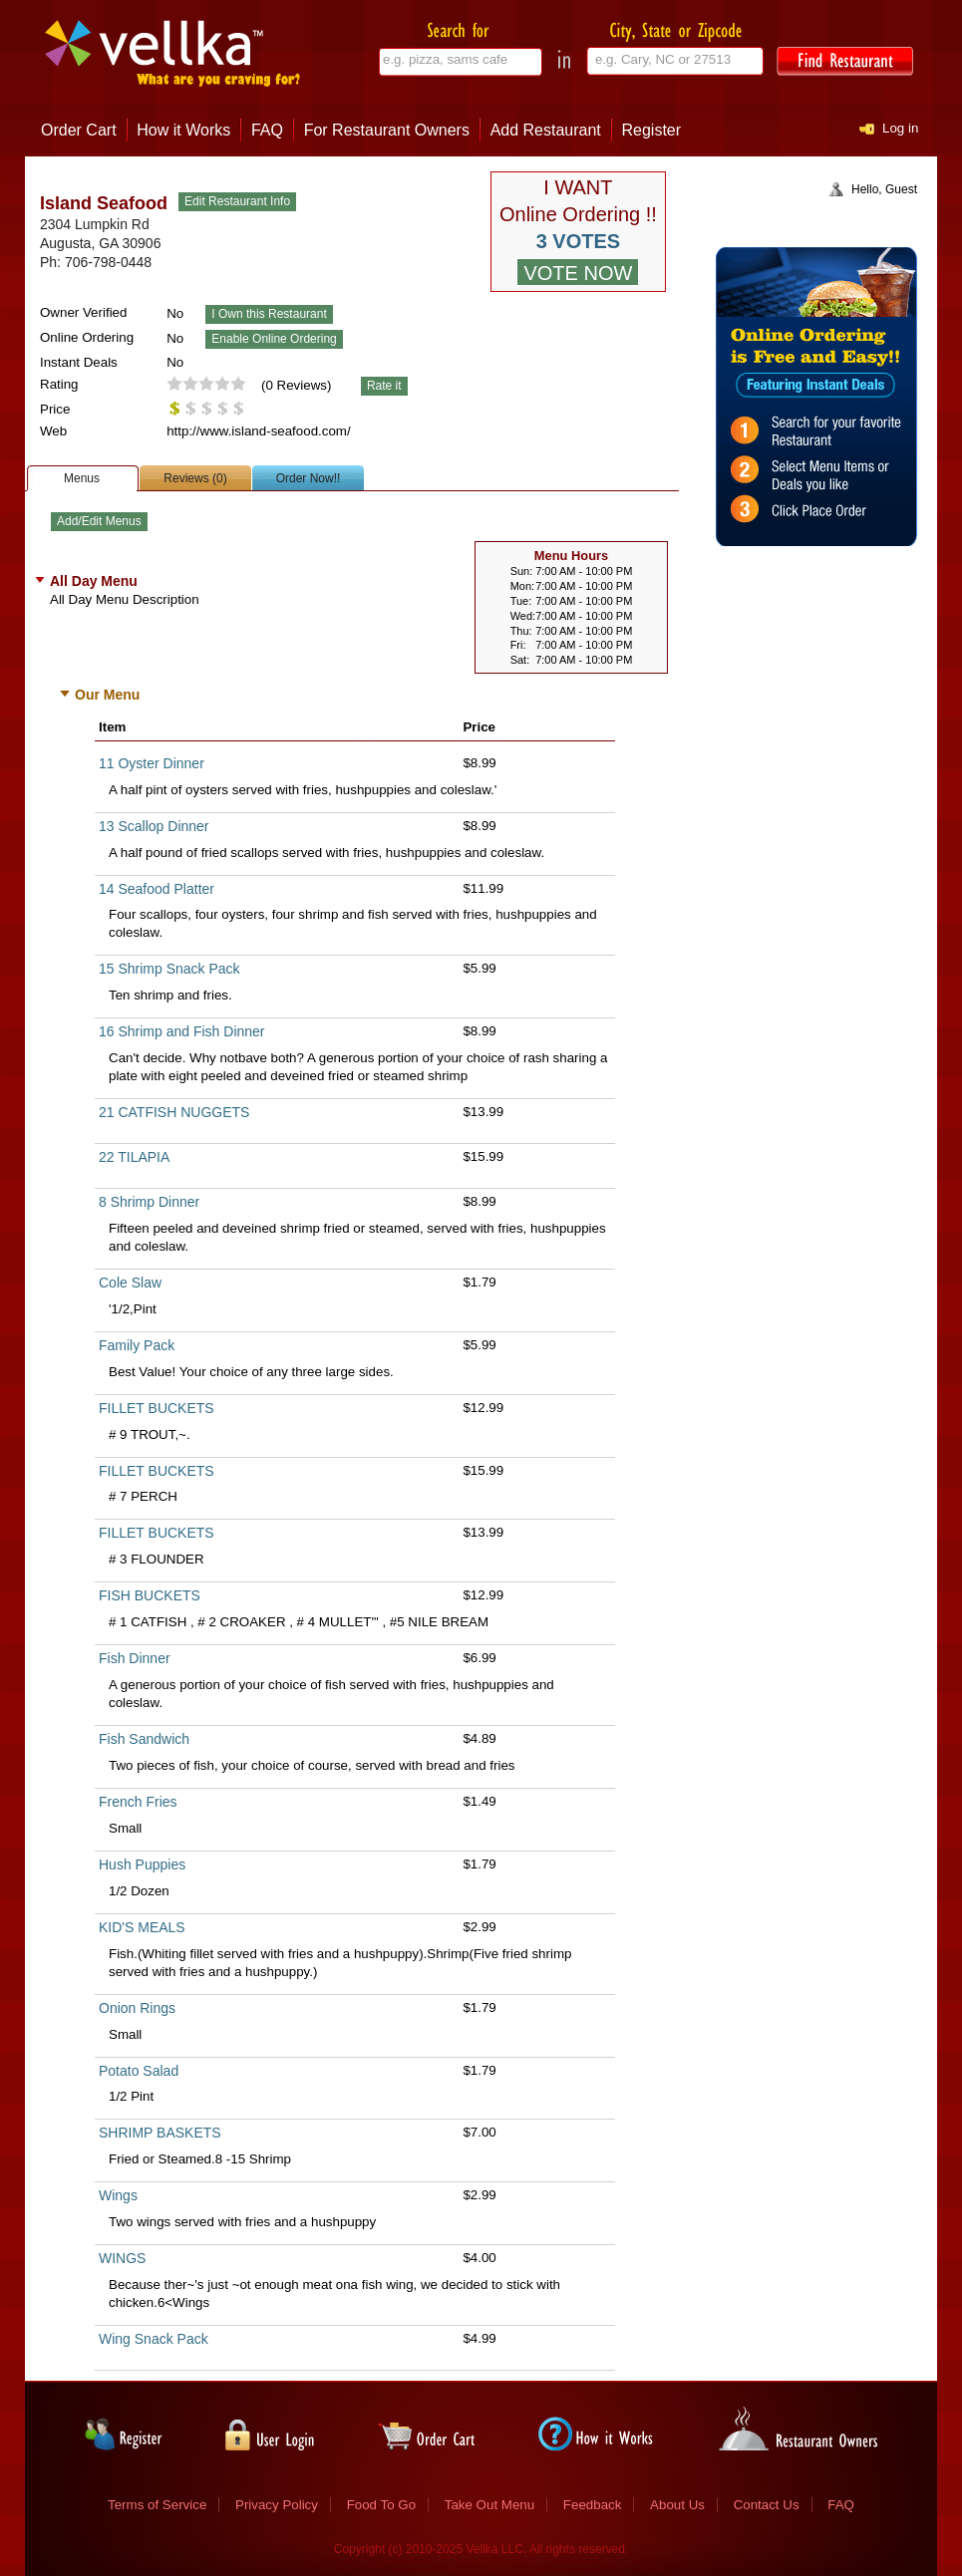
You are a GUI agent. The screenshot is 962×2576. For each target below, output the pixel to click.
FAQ (267, 130)
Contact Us (767, 2504)
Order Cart (79, 130)
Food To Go (381, 2504)
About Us (677, 2504)
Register (652, 130)
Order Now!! (308, 478)
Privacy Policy (276, 2504)
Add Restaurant (545, 130)
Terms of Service (157, 2504)
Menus (82, 478)
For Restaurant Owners (387, 130)
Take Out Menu (489, 2504)
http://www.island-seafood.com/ (258, 431)
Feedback (592, 2504)
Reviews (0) (194, 478)
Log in (900, 128)
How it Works (183, 130)
